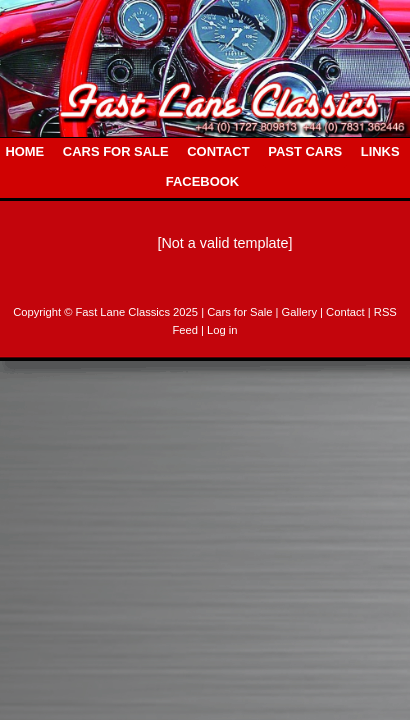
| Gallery (298, 312)
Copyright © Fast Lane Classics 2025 (107, 312)
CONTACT (218, 151)
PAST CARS (305, 151)
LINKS (380, 151)
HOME (24, 151)
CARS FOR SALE (116, 151)
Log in (222, 330)
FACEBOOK (202, 181)
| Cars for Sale (238, 312)
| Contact (344, 312)
